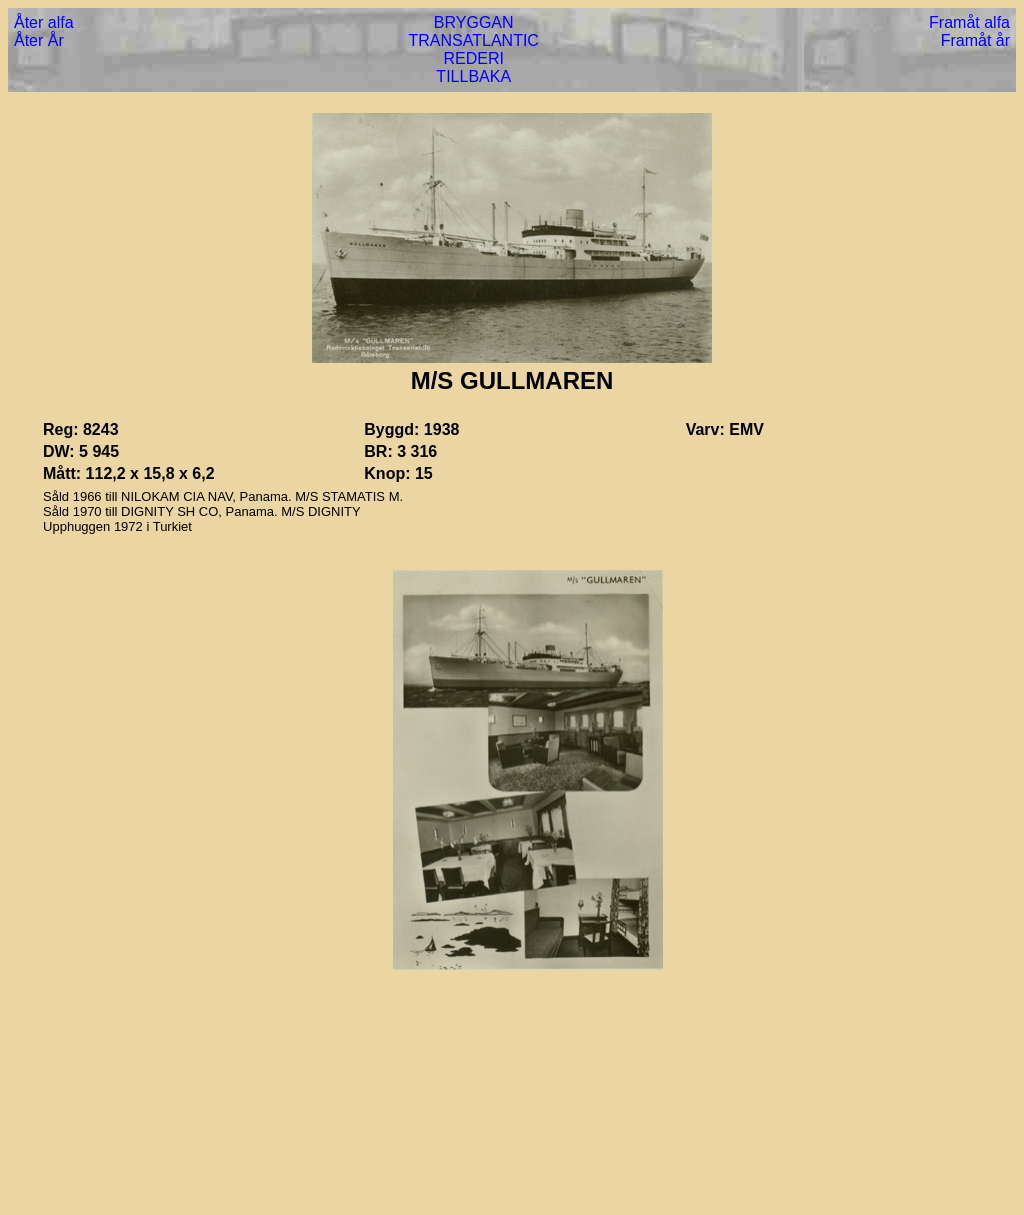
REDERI (473, 58)
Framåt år (975, 40)
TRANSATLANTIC (474, 40)
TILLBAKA (473, 76)
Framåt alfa (969, 22)
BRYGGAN (474, 22)
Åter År (39, 40)
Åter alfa (44, 22)
